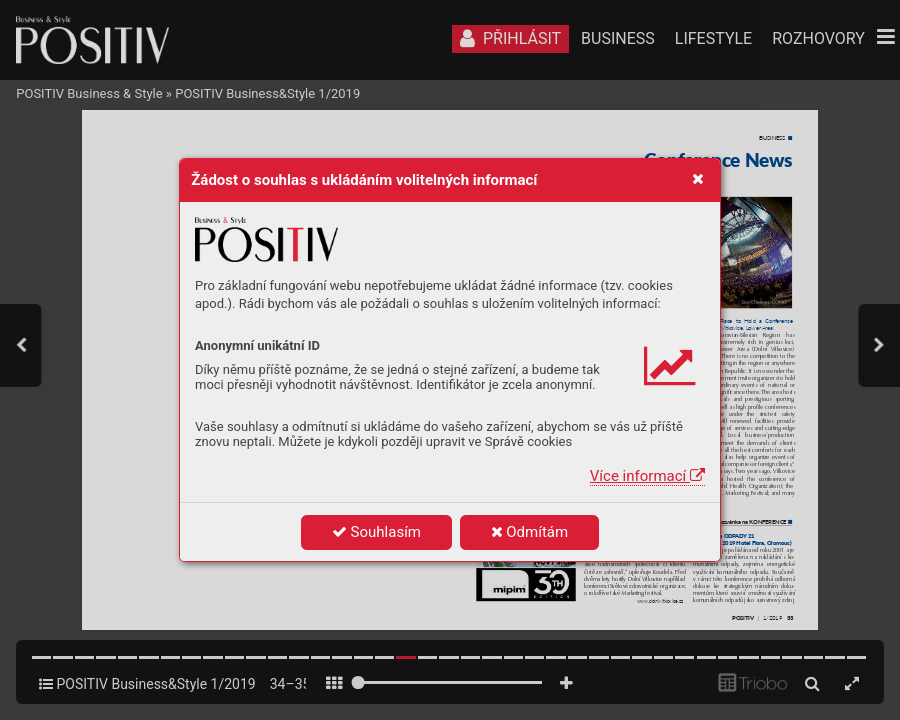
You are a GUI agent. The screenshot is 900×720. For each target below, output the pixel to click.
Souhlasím (376, 532)
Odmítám (530, 532)
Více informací (647, 476)
